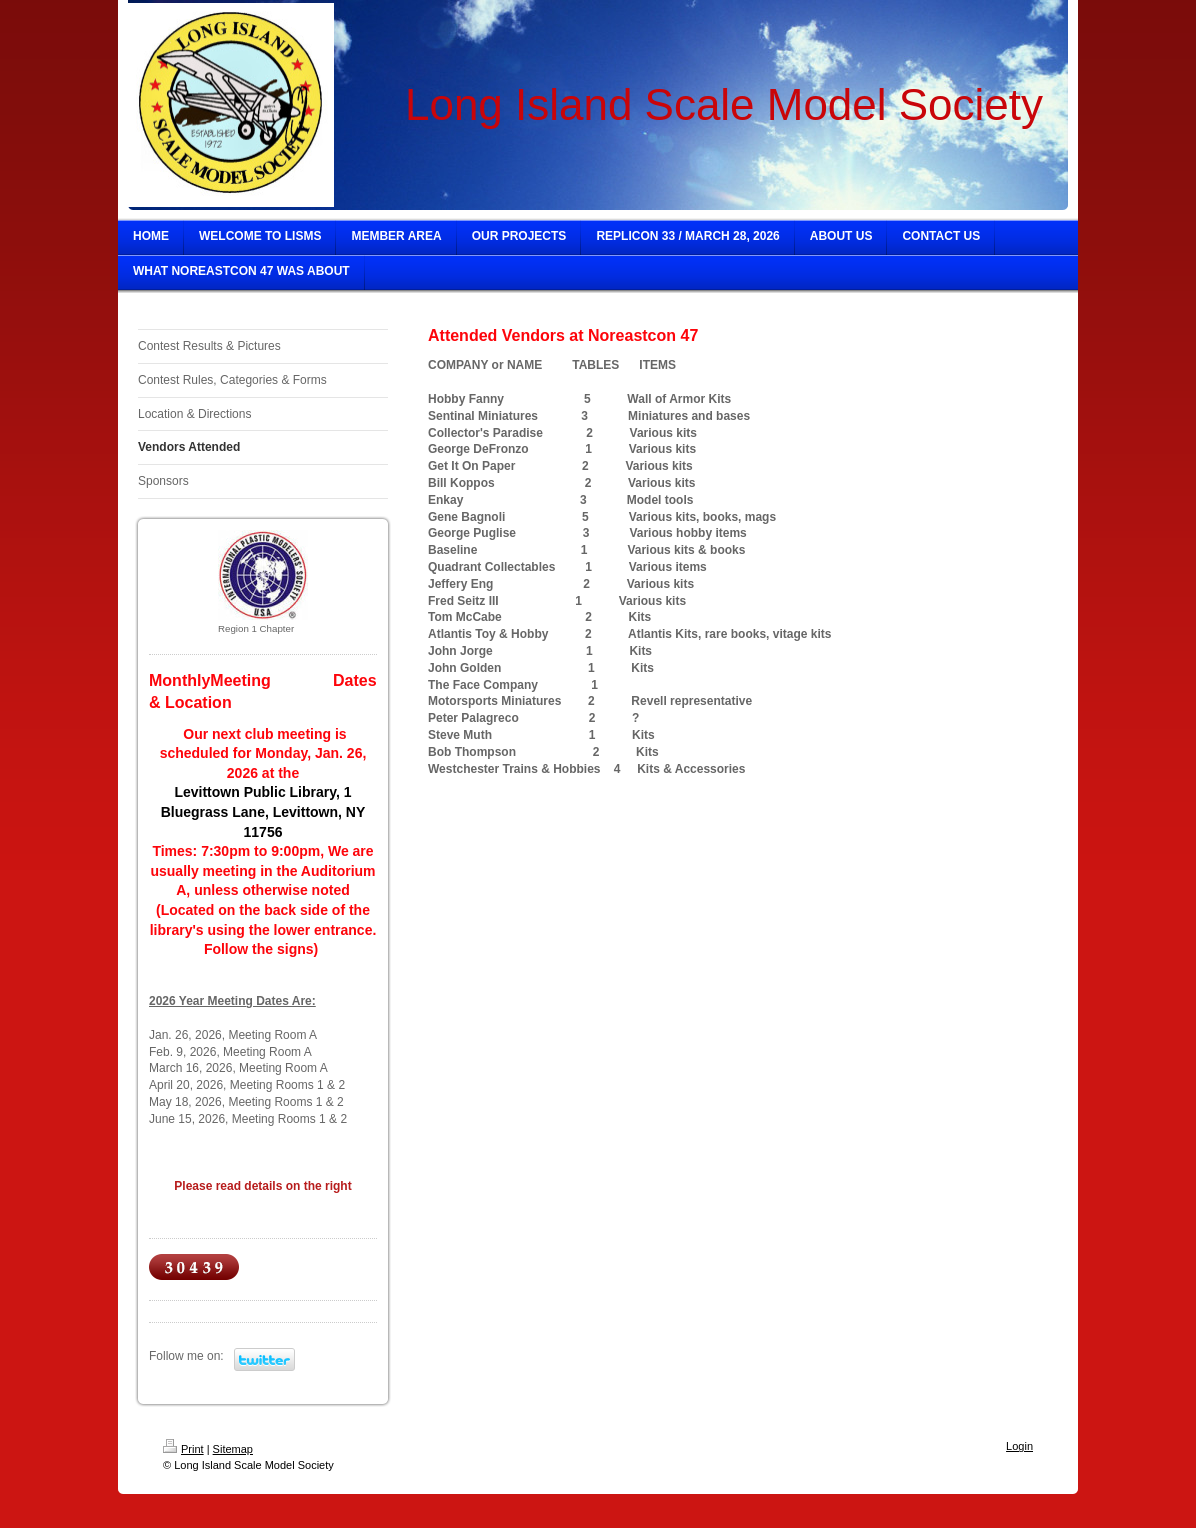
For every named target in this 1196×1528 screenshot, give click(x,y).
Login (1019, 1446)
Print (183, 1449)
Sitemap (233, 1449)
